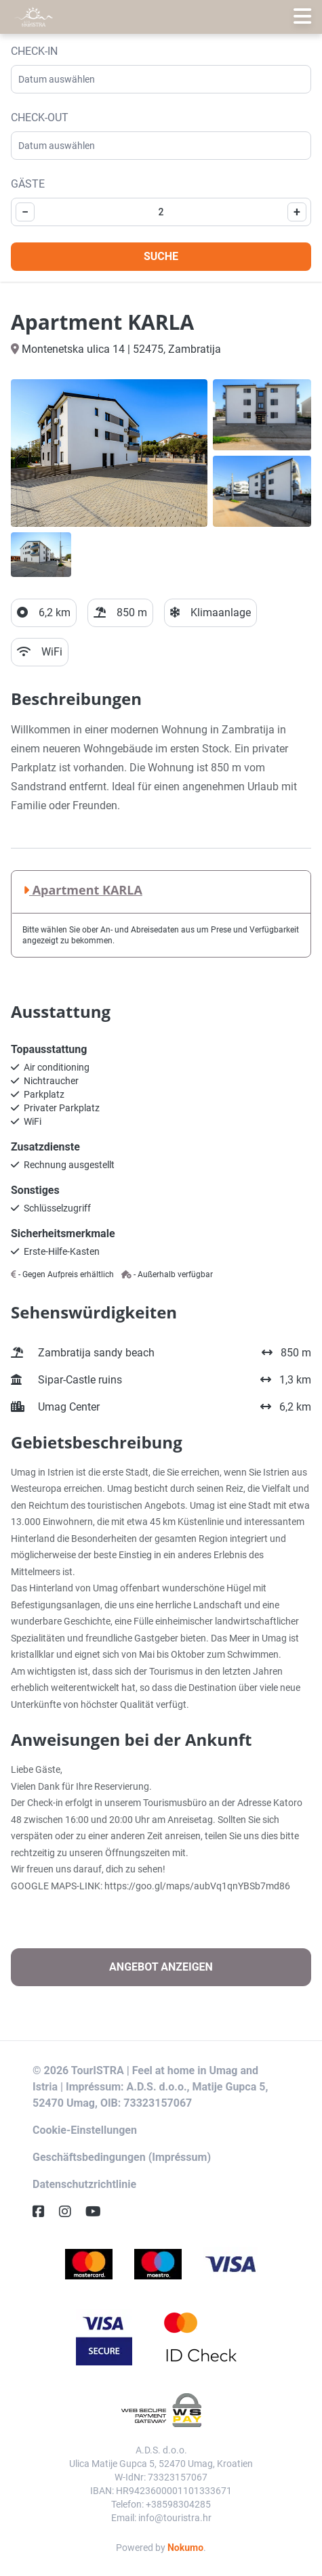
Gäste (28, 183)
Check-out (39, 117)
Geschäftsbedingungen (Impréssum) (122, 2157)
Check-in (34, 51)
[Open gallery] (109, 453)
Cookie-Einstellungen (85, 2130)
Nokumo (185, 2547)
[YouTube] (98, 2212)
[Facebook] (44, 2212)
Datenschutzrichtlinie (84, 2184)
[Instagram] (70, 2212)
